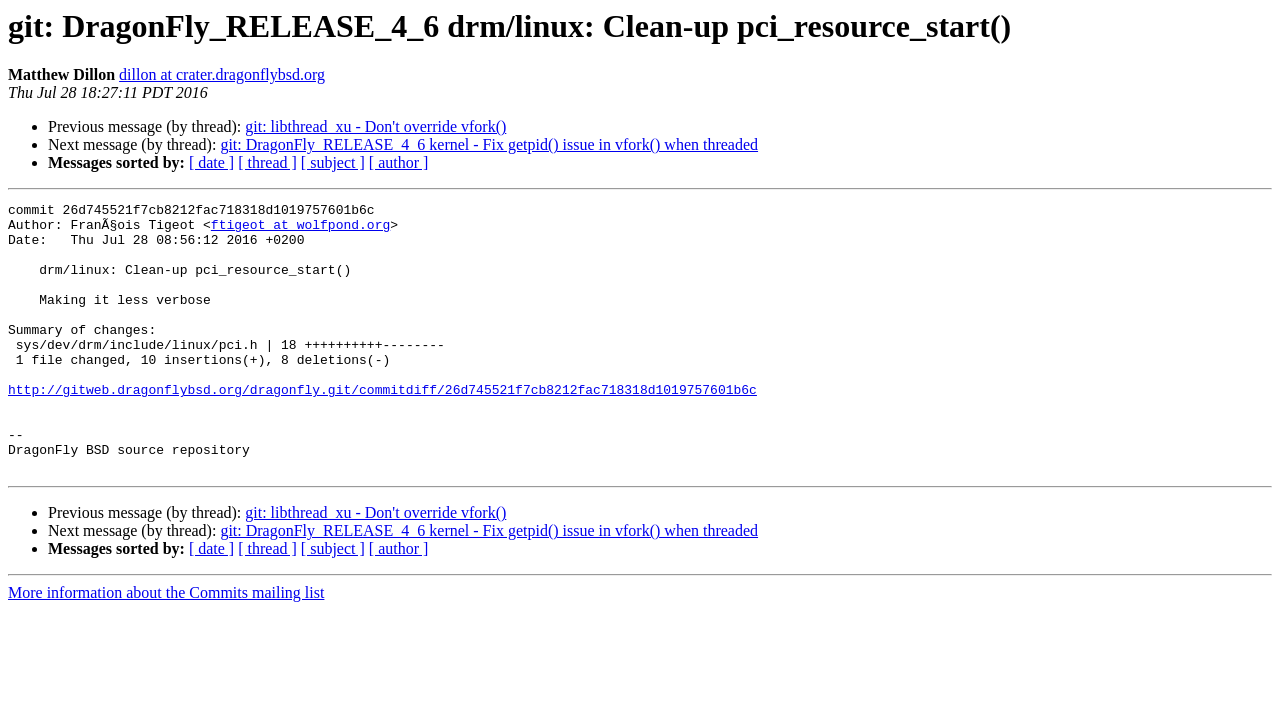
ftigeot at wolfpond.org (300, 230)
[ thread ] (267, 162)
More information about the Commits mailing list (166, 646)
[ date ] (211, 162)
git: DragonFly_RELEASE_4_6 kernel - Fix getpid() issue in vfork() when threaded (489, 144)
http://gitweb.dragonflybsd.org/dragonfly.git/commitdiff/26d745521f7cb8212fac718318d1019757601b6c (382, 428)
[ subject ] (333, 162)
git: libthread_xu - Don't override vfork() (375, 126)
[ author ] (399, 162)
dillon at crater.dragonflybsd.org (222, 74)
